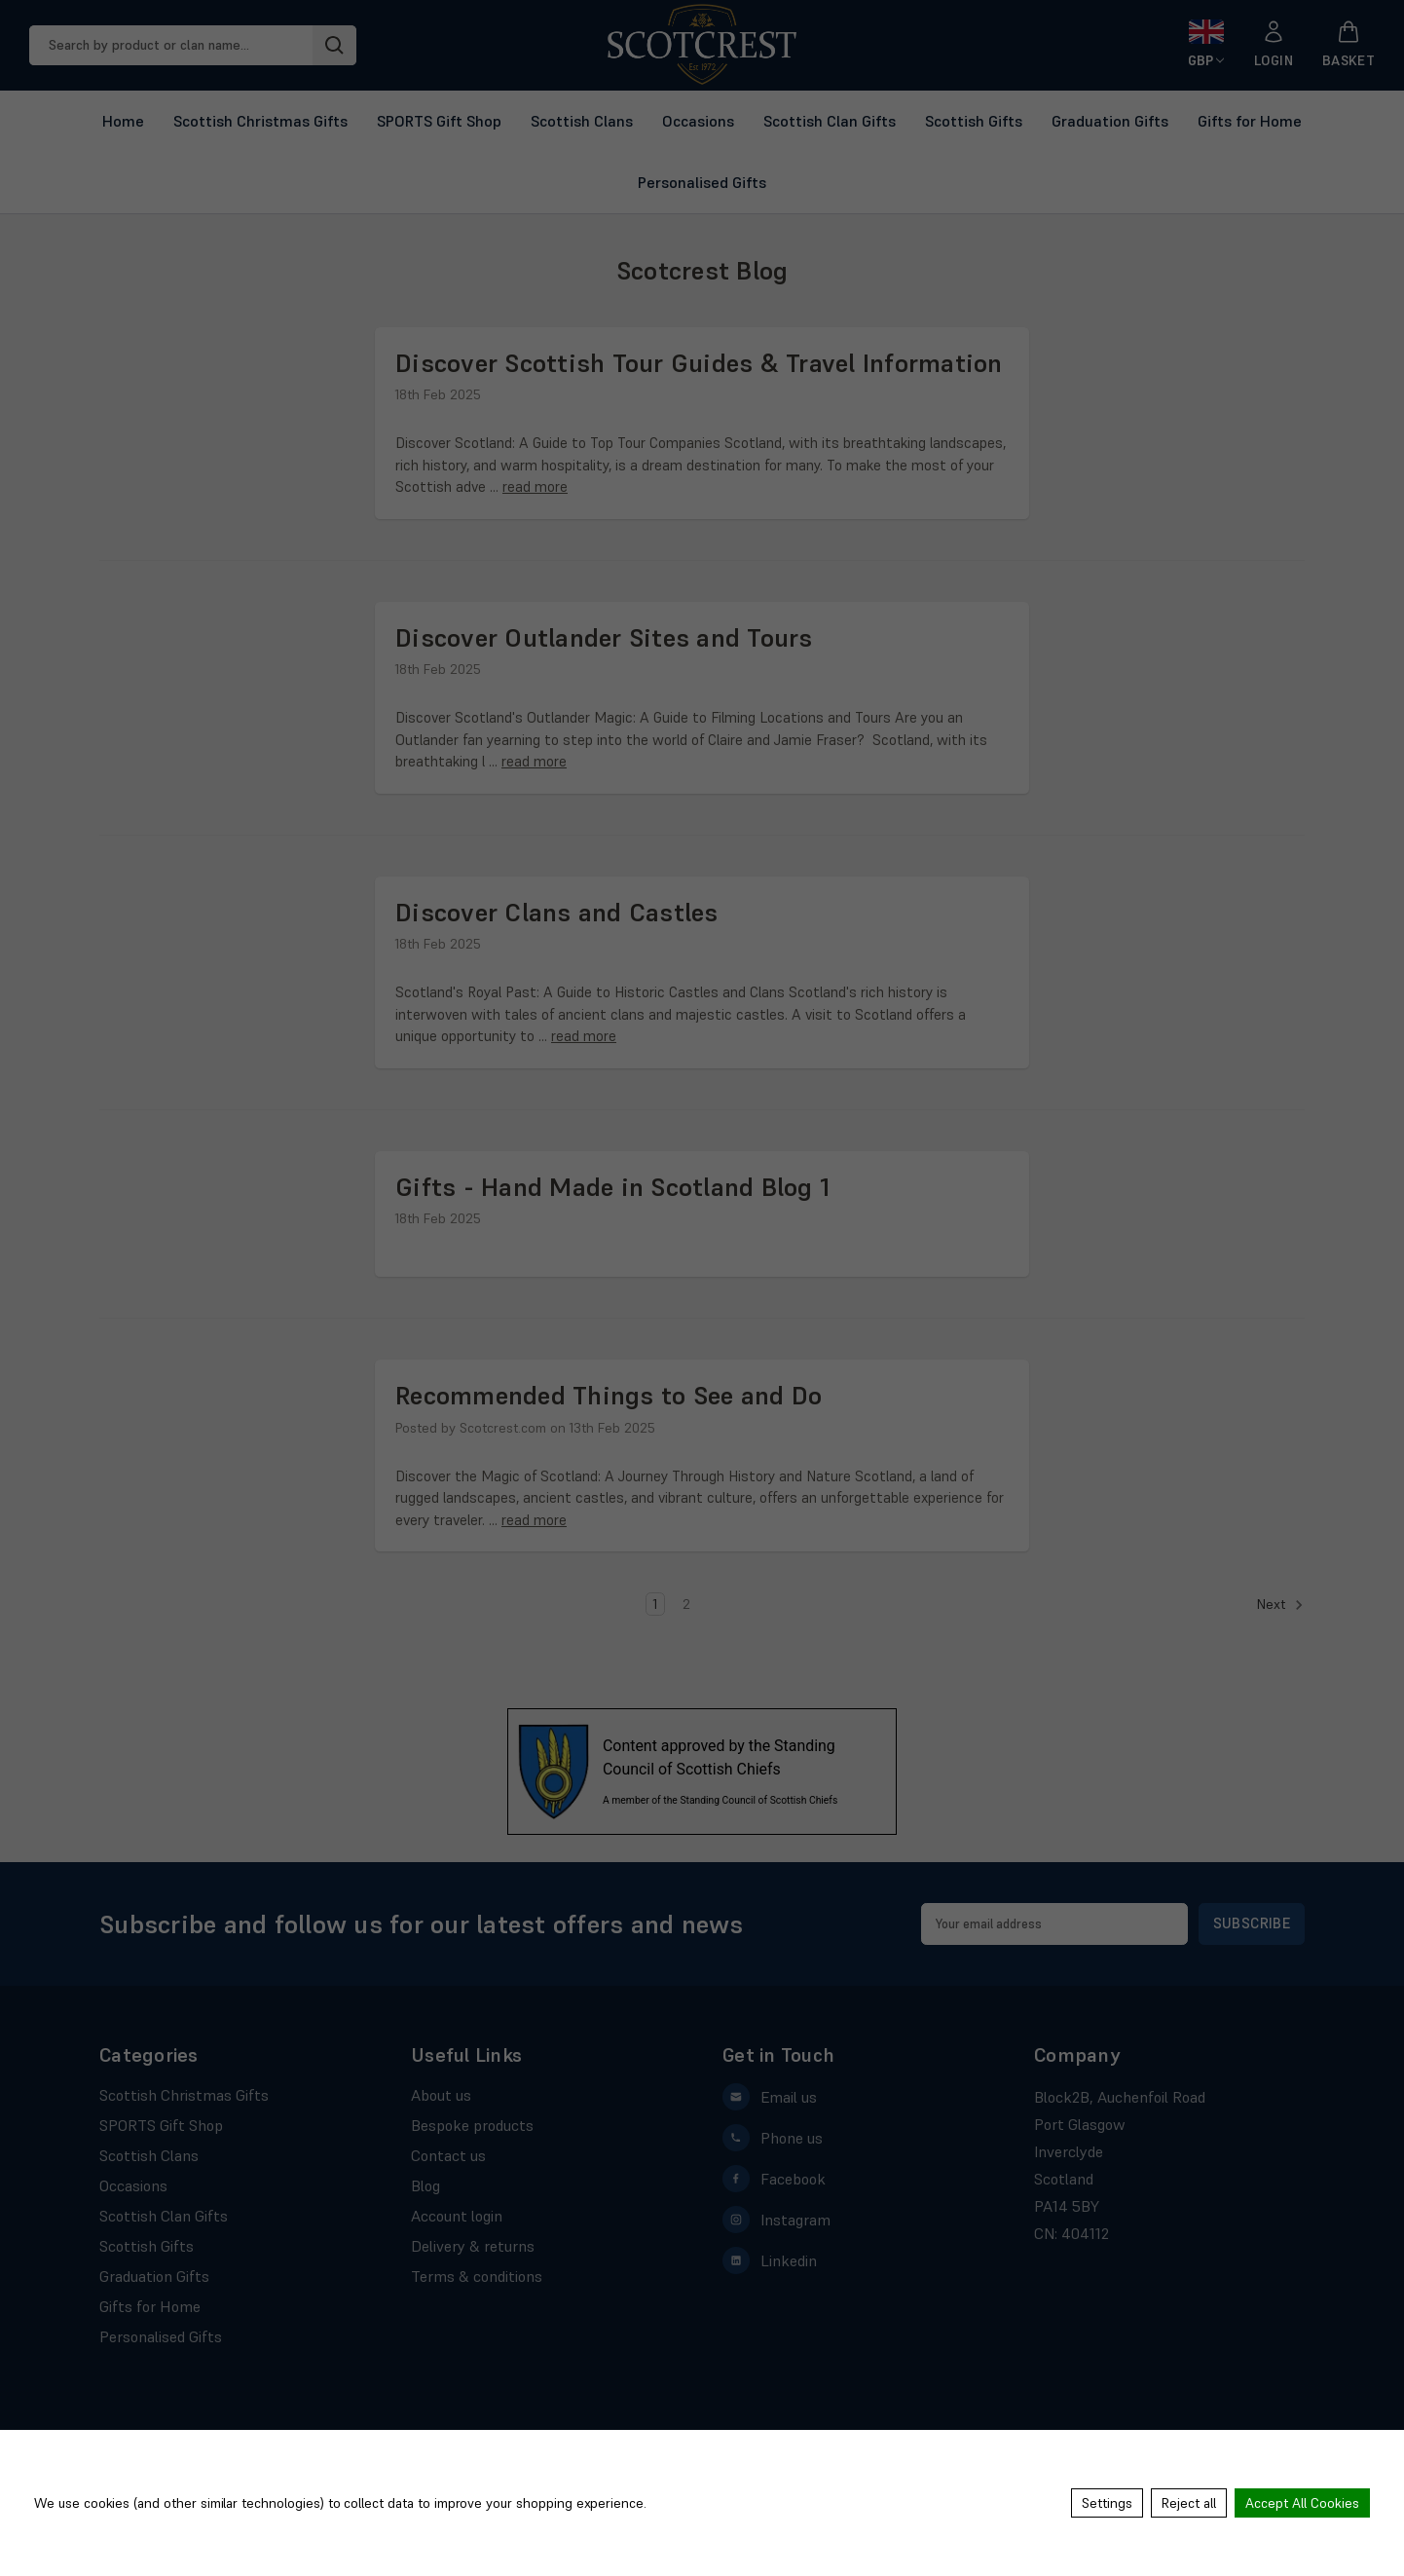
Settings (1107, 2503)
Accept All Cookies (1302, 2503)
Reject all (1189, 2503)
